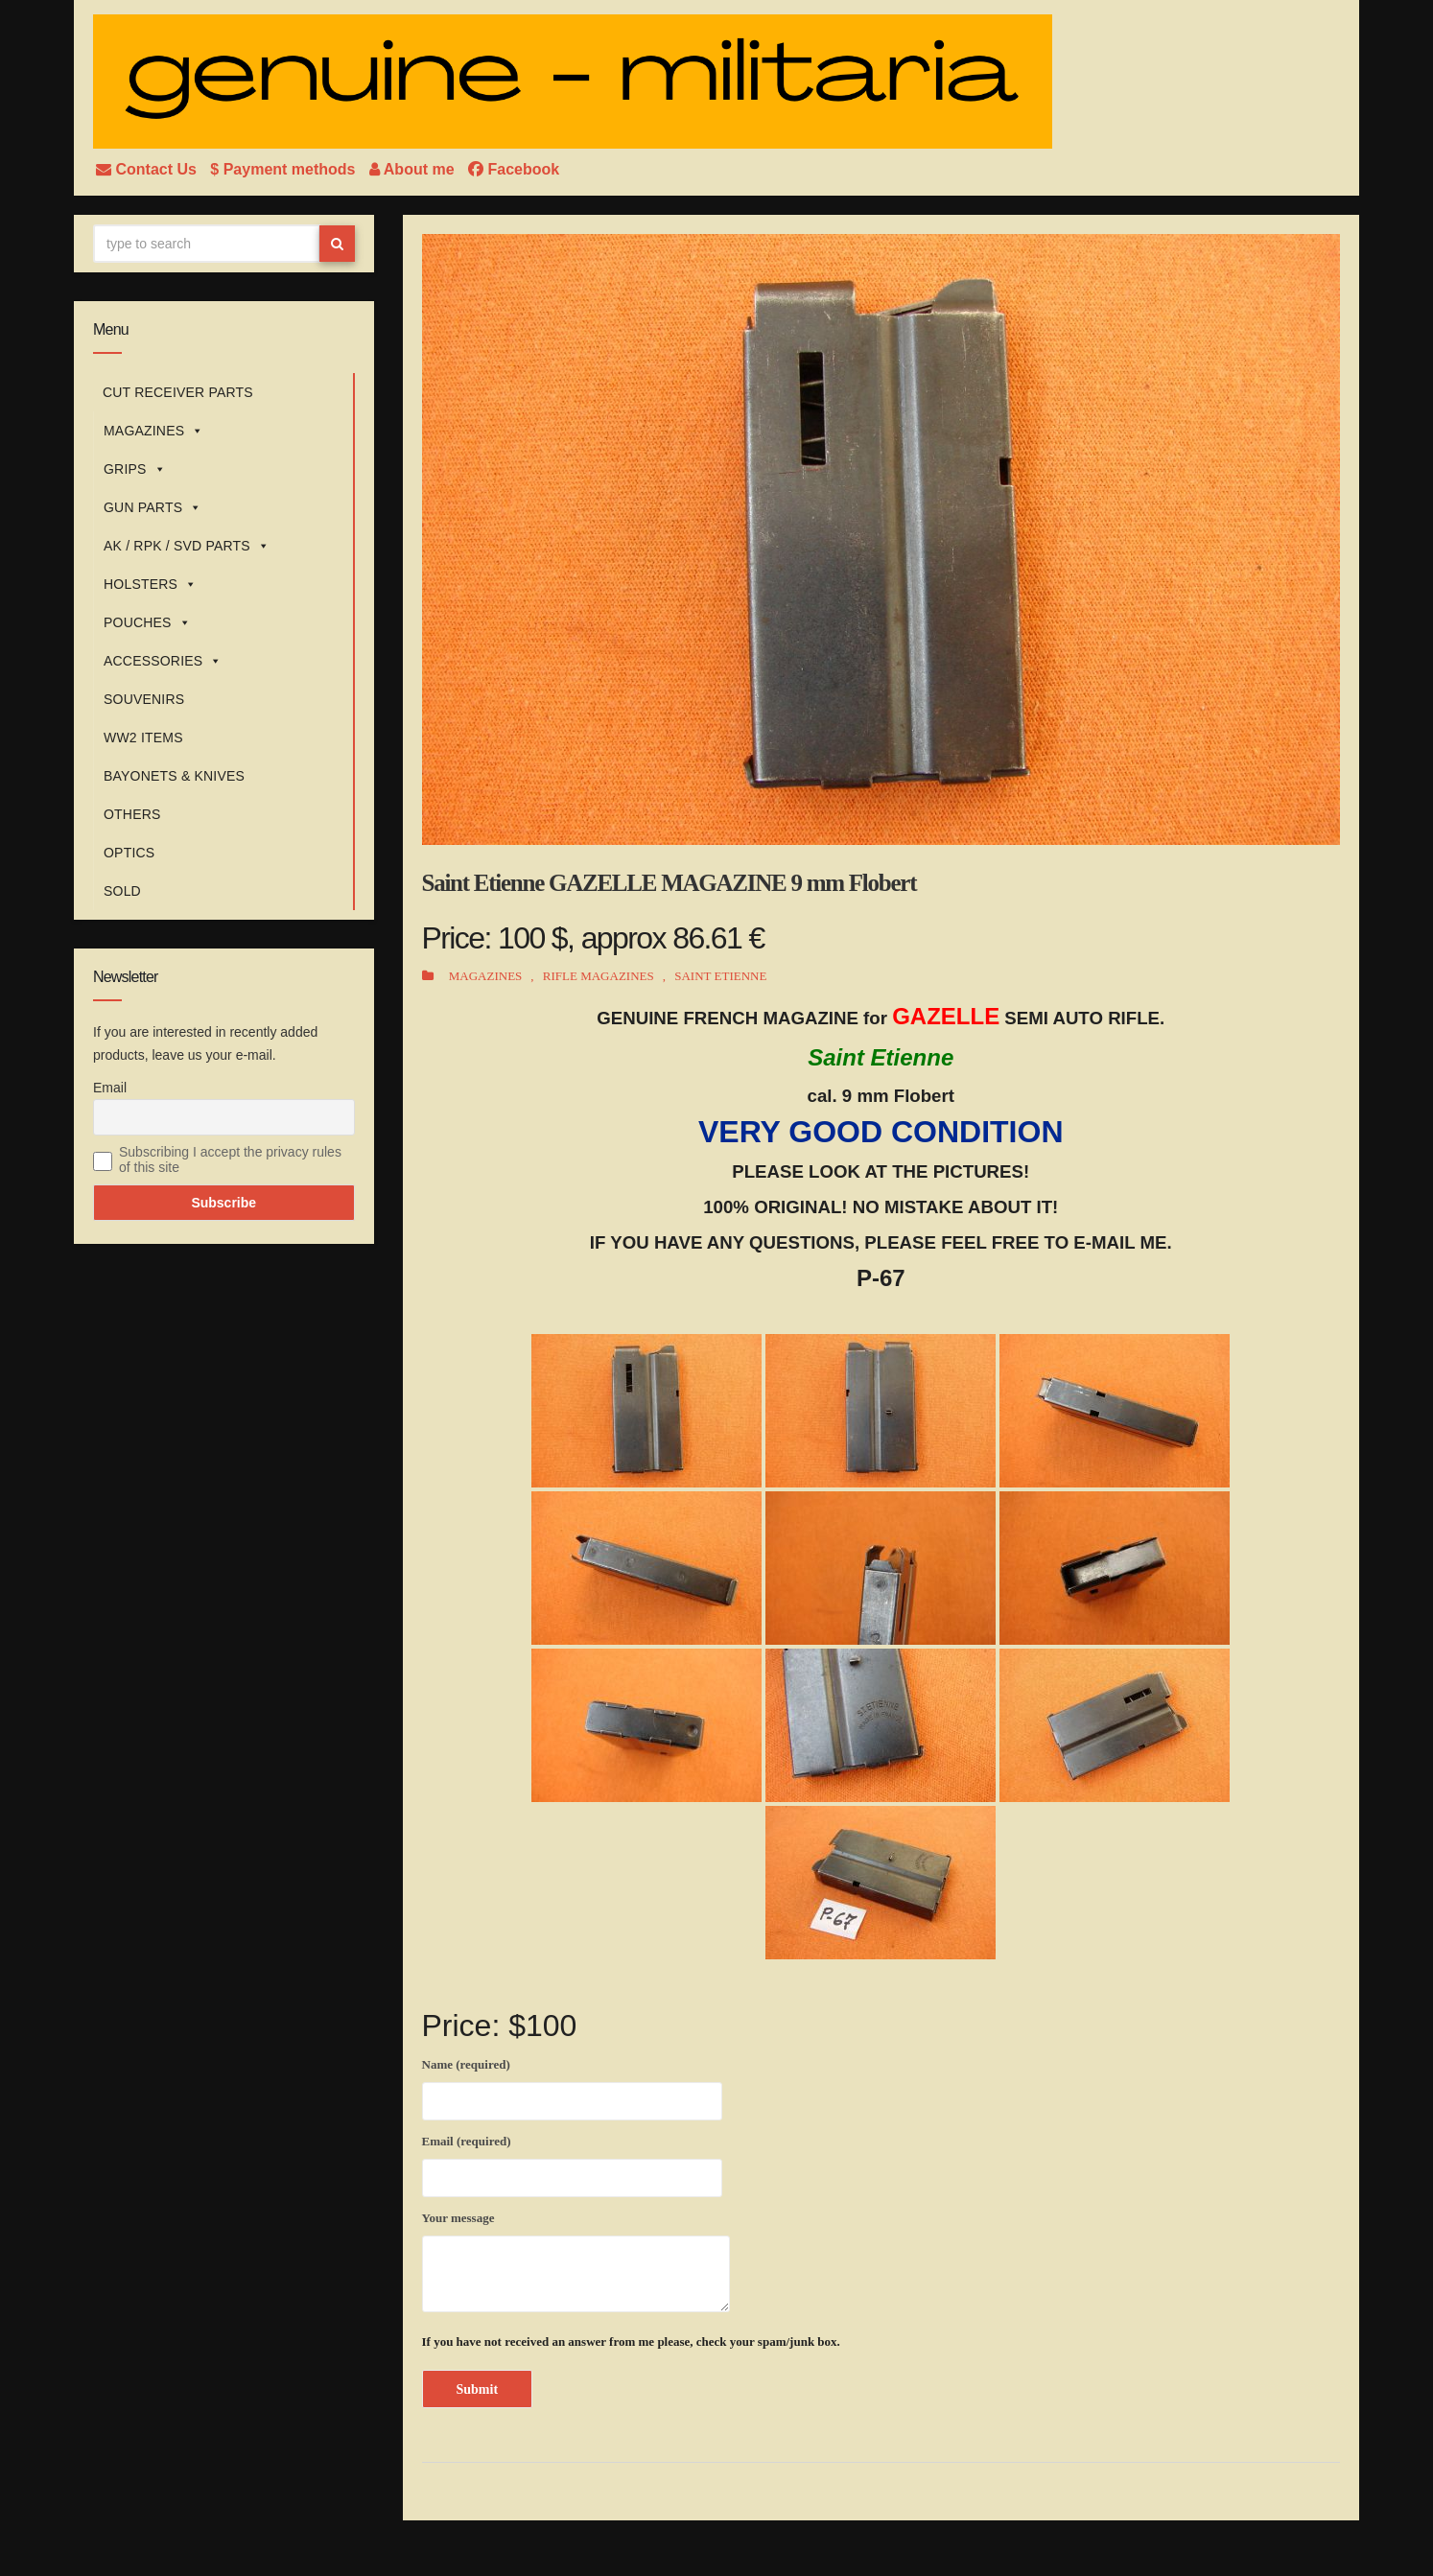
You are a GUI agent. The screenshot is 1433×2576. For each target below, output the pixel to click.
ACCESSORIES (163, 660)
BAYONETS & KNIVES (174, 776)
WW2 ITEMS (143, 737)
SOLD (122, 891)
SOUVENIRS (144, 699)
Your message (576, 2261)
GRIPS (135, 469)
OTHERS (132, 814)
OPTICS (129, 852)
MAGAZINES (153, 430)
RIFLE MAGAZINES (598, 976)
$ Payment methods (285, 169)
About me (413, 169)
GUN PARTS (152, 507)
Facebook (513, 169)
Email (110, 1087)
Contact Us (148, 169)
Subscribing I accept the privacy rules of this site (230, 1159)
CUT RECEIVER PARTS (178, 392)
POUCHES (147, 622)
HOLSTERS (150, 584)
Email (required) (572, 2162)
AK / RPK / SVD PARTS (187, 545)
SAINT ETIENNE (720, 976)
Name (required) (572, 2086)
